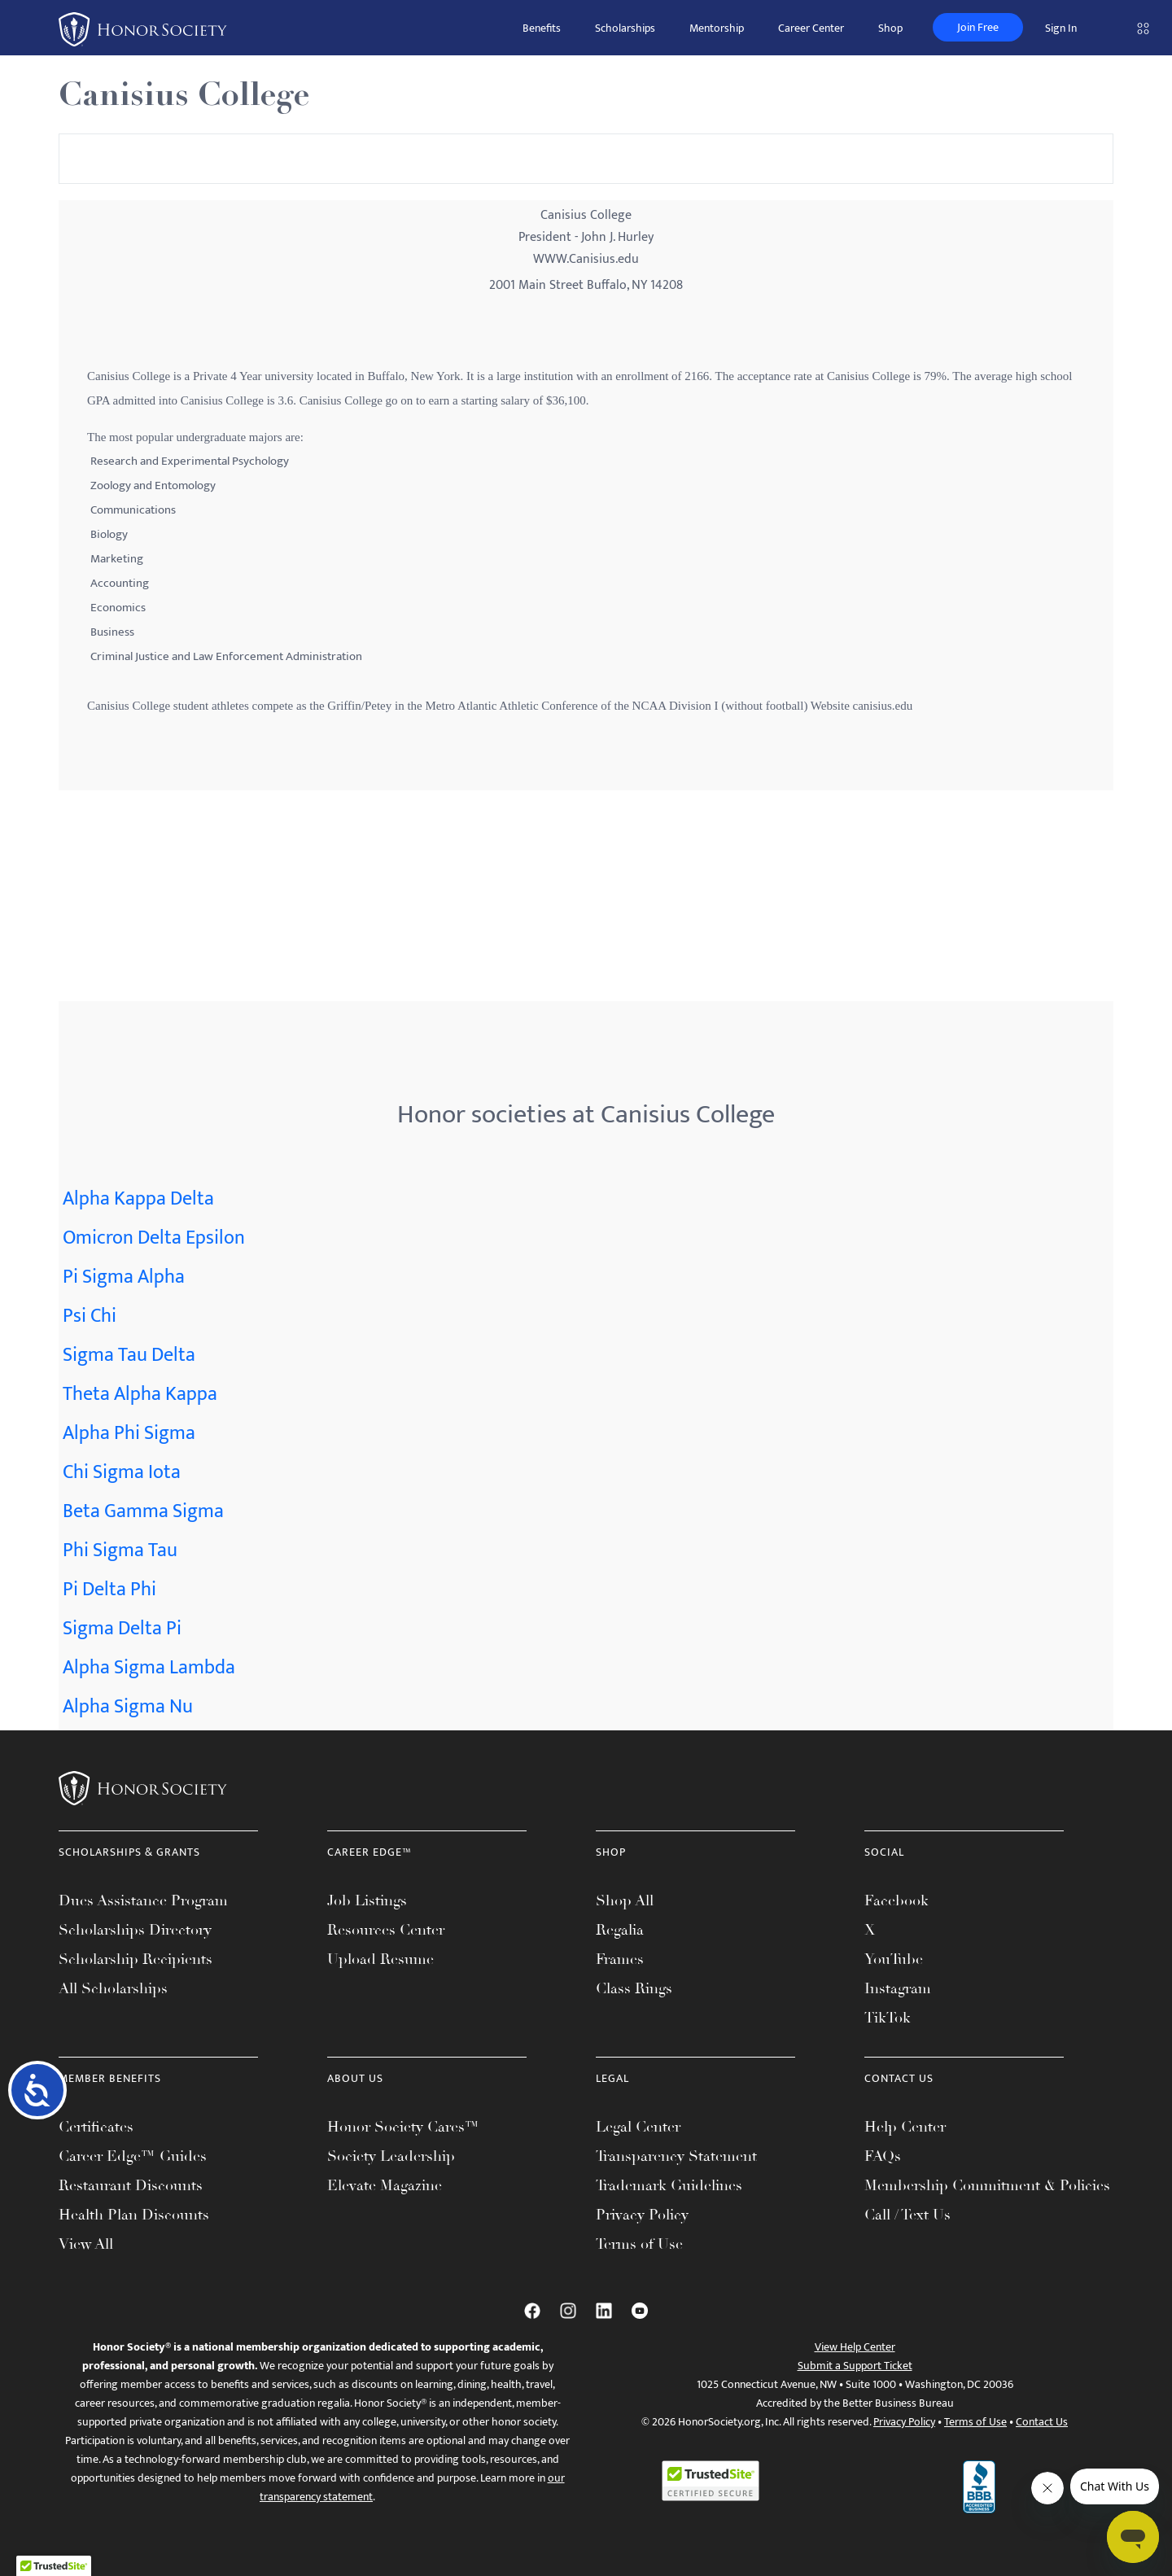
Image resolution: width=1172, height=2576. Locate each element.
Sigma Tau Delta (129, 1355)
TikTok (887, 2018)
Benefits (542, 28)
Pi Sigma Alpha (124, 1277)
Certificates (96, 2127)
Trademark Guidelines (669, 2185)
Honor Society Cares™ (403, 2127)
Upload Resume (380, 1959)
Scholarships (625, 28)
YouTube (893, 1959)
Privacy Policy (642, 2215)
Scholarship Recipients (135, 1959)
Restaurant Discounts (131, 2185)
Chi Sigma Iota (122, 1472)
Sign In (1061, 28)
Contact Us (1042, 2421)
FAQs (882, 2156)
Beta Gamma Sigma (143, 1511)
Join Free (978, 27)
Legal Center (638, 2127)
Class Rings (634, 1988)
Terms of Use (639, 2244)
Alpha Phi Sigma (129, 1433)
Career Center (811, 28)
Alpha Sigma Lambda (149, 1667)
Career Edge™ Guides (133, 2156)
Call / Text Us (907, 2215)
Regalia (620, 1930)
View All (86, 2244)
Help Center (905, 2127)
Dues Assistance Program (143, 1900)
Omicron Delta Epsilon (154, 1238)
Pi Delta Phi (109, 1589)
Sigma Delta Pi (122, 1628)
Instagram (897, 1988)
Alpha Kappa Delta (138, 1199)
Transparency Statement (676, 2156)
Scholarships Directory (135, 1930)
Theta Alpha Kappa (140, 1394)
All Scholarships (113, 1988)
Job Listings (367, 1900)
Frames (620, 1959)
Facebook (896, 1900)
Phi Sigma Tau (120, 1550)
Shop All (625, 1900)
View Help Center (855, 2347)
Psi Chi (89, 1316)
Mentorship (716, 28)
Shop (890, 28)
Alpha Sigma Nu (128, 1706)
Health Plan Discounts (134, 2215)
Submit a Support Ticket (855, 2365)
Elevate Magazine (384, 2185)
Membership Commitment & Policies (987, 2185)
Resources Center (385, 1930)
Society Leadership (391, 2156)
